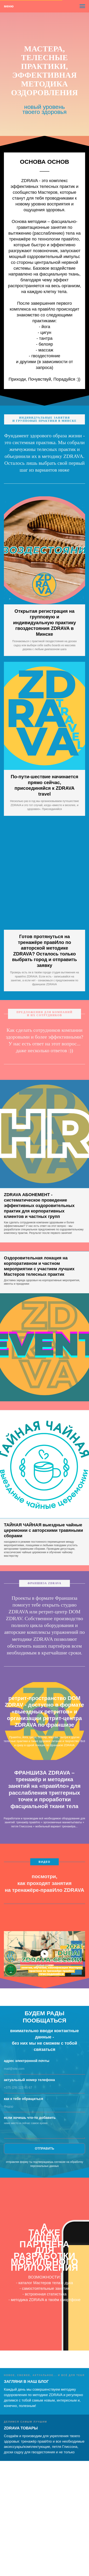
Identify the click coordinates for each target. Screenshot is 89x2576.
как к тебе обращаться (23, 2099)
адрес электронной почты (26, 2061)
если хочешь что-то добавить (30, 2118)
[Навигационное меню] (82, 6)
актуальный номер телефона (29, 2080)
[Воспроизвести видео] (44, 1954)
